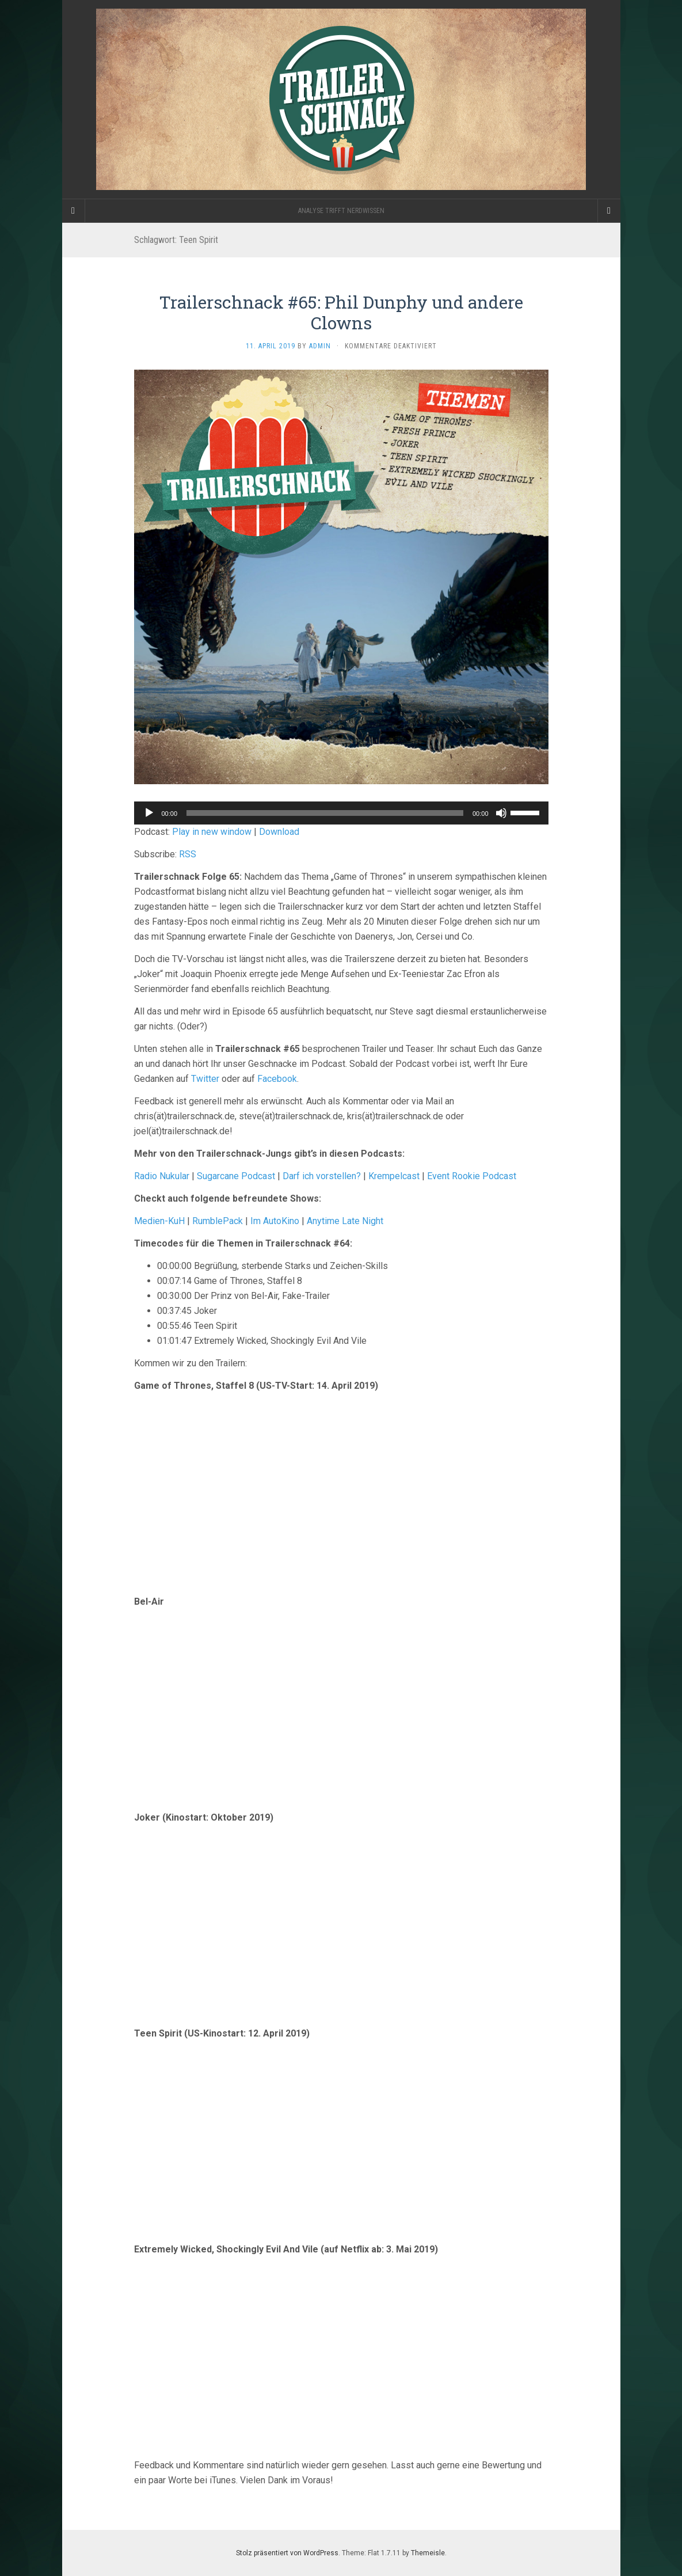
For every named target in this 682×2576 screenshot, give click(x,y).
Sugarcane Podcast (236, 1176)
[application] (341, 813)
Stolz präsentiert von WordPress (287, 2553)
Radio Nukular (161, 1176)
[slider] (324, 813)
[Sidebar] (73, 210)
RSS (187, 854)
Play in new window (212, 831)
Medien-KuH (160, 1220)
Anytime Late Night (345, 1220)
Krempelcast (394, 1176)
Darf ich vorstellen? (322, 1176)
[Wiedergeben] (149, 813)
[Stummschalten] (501, 813)
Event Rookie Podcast (471, 1176)
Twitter (205, 1078)
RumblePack (217, 1220)
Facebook (277, 1078)
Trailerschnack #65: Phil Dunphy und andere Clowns (341, 312)
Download (279, 831)
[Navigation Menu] (608, 210)
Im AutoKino (274, 1220)
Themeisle (428, 2553)
